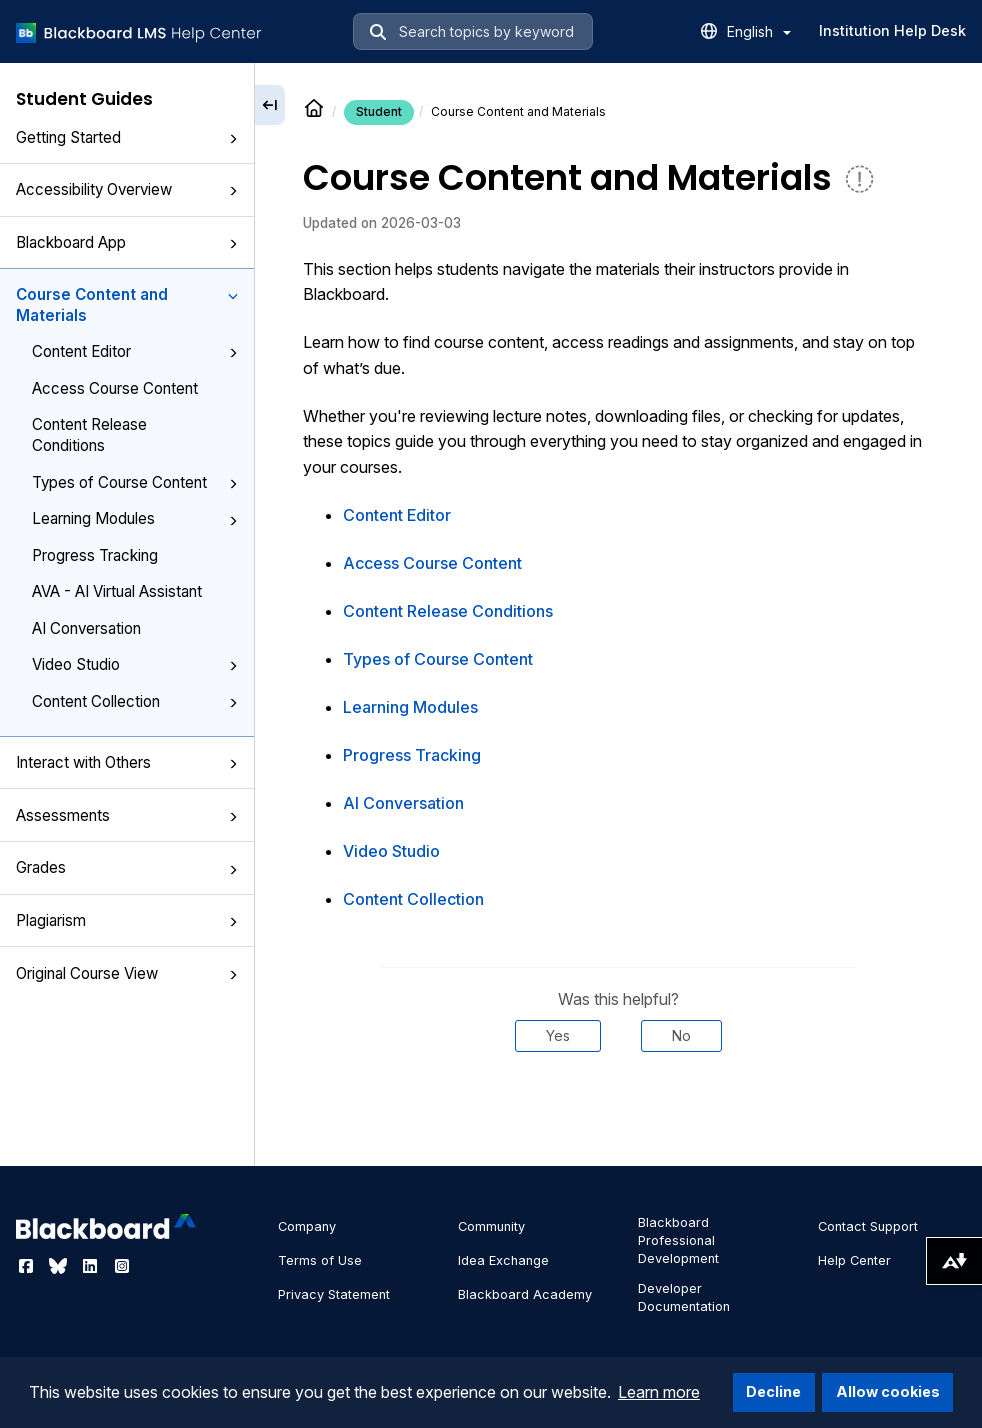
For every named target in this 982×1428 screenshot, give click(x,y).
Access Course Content (115, 388)
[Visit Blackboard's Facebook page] (28, 1266)
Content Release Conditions (89, 435)
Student (379, 111)
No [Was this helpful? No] (681, 1035)
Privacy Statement (334, 1294)
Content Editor (135, 351)
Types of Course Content (135, 482)
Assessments (127, 815)
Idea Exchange (503, 1260)
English (759, 31)
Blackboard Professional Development (678, 1240)
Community (491, 1226)
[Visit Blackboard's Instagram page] (122, 1266)
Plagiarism (127, 920)
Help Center (854, 1260)
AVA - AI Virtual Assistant (117, 591)
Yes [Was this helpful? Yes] (558, 1035)
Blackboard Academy (525, 1294)
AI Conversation (86, 628)
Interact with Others (127, 762)
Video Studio (135, 664)
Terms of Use (320, 1260)
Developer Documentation (684, 1297)
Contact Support (868, 1226)
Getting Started (127, 137)
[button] (233, 139)
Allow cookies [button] (888, 1391)
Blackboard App (127, 242)
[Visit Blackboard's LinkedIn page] (92, 1266)
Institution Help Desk (892, 30)
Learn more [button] (659, 1392)
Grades (127, 867)
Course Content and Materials (127, 305)
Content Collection (135, 701)
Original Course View (127, 973)
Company (307, 1226)
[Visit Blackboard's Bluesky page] (60, 1266)
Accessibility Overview (127, 189)
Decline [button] (773, 1391)
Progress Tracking (95, 555)
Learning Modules (135, 518)
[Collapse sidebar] (270, 105)
